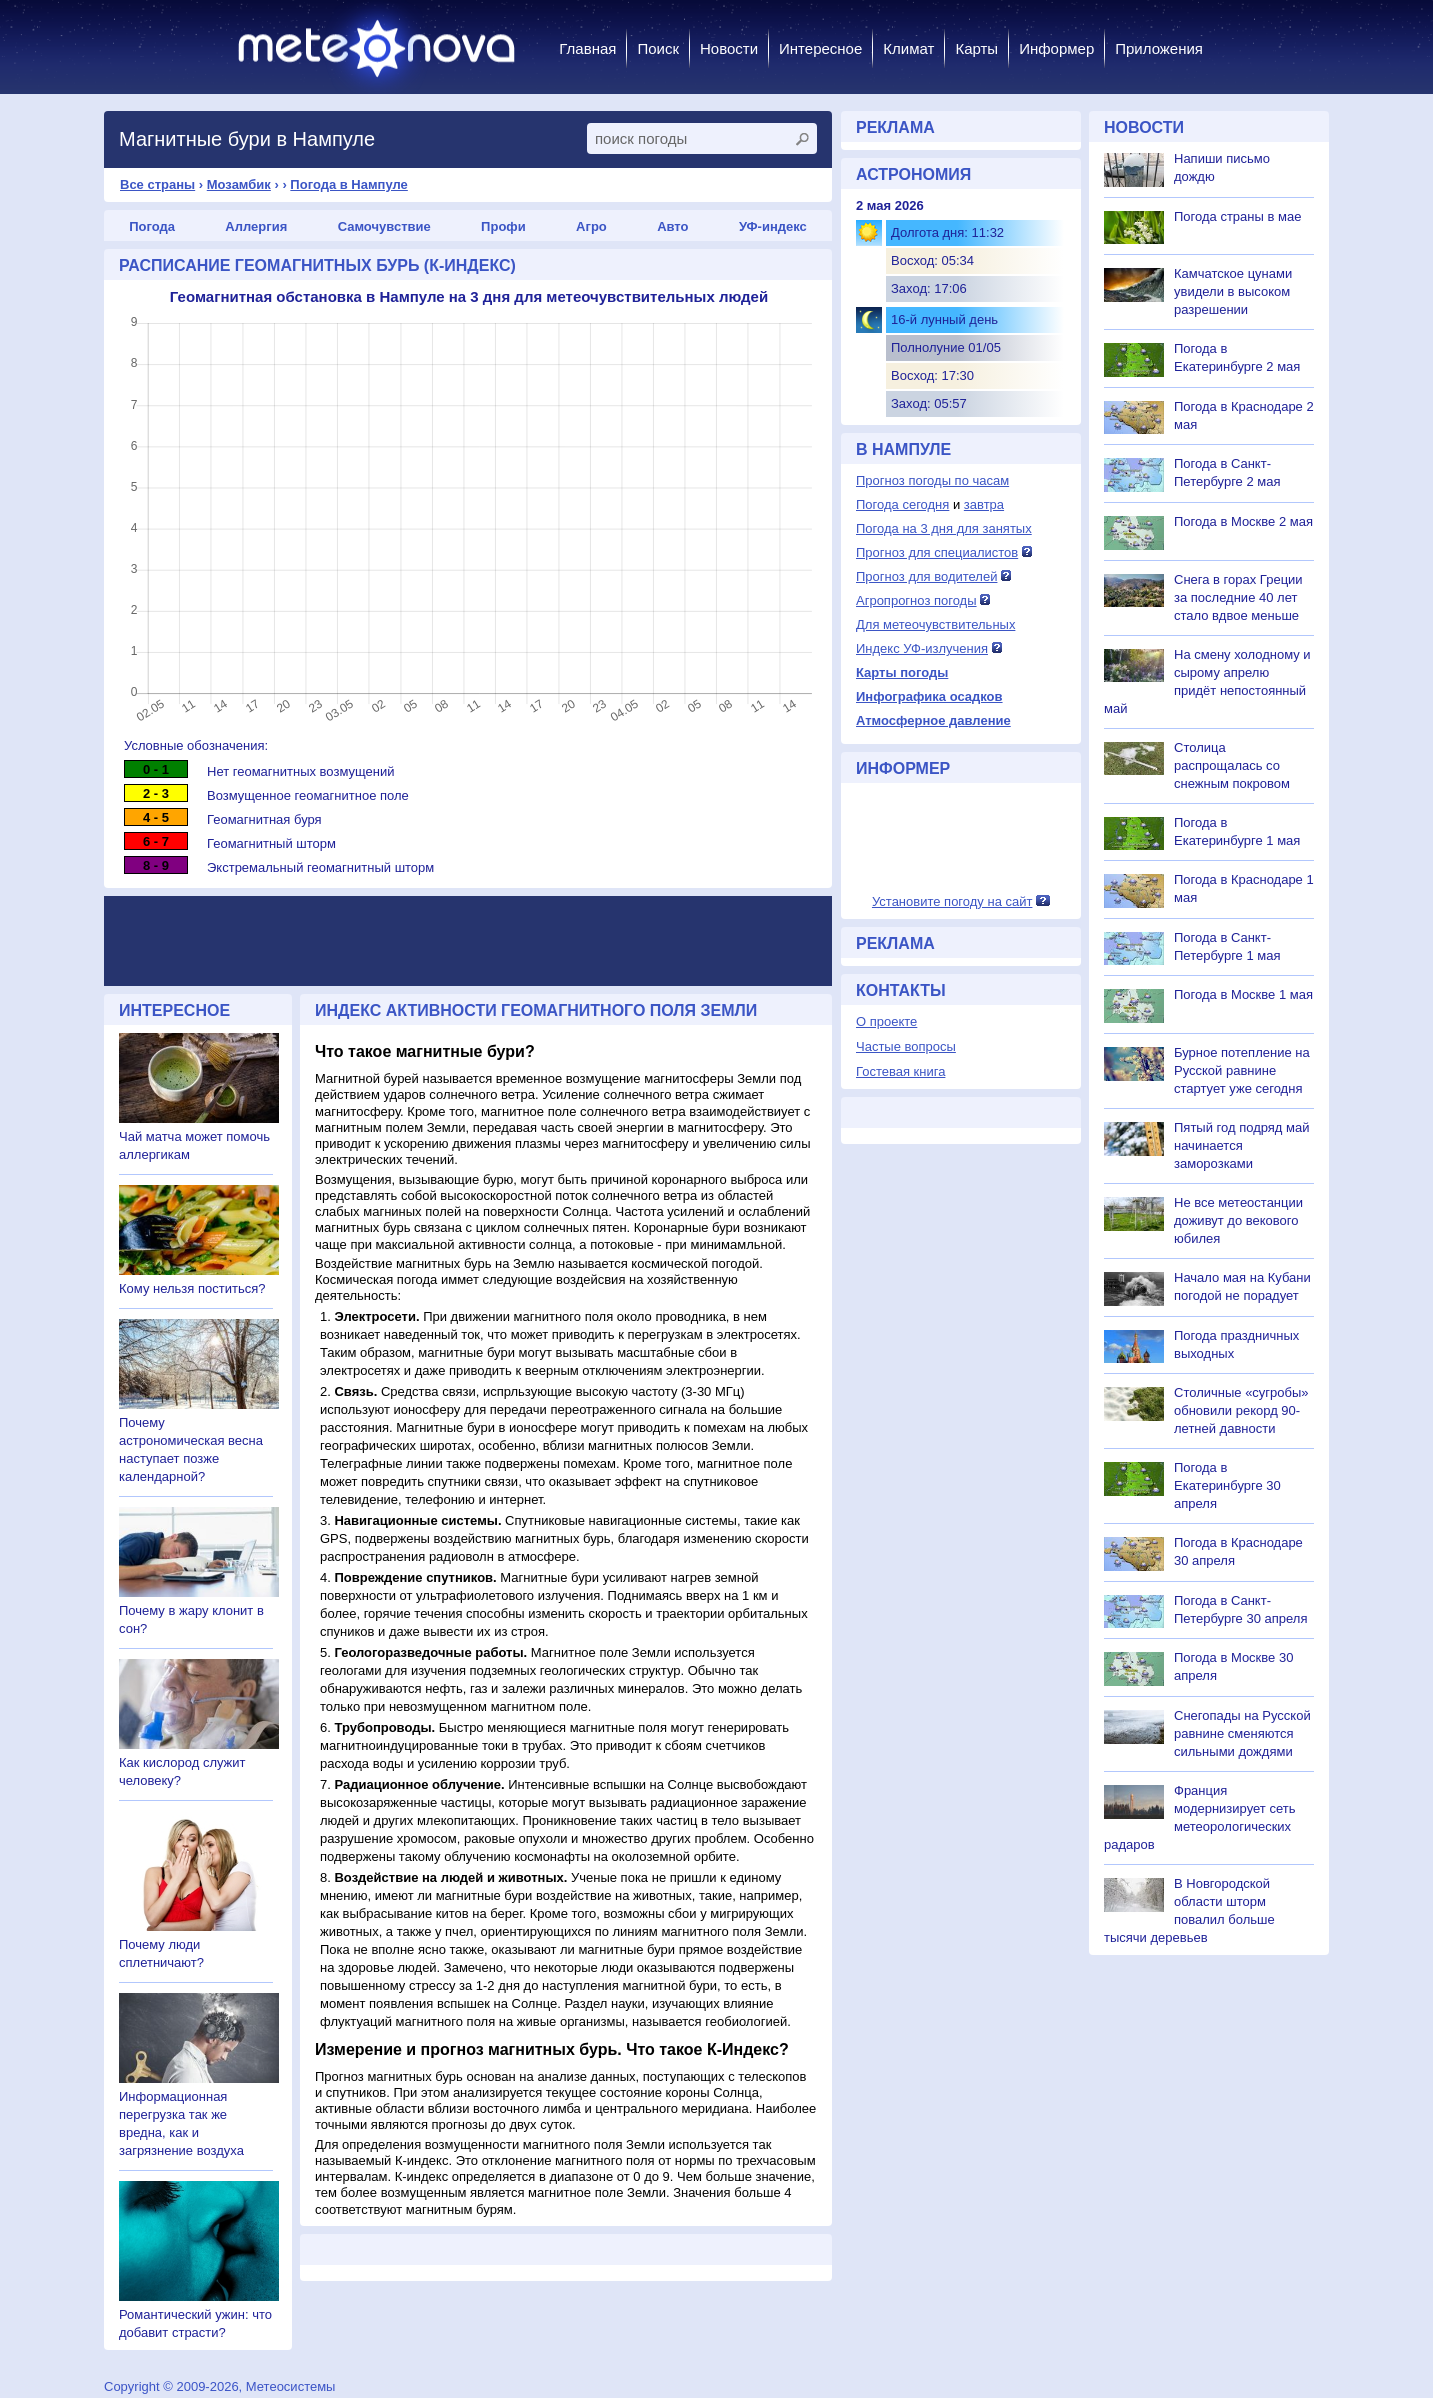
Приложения (1159, 48)
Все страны (157, 184)
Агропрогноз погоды (916, 600)
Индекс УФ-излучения (922, 648)
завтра (984, 504)
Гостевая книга (900, 1071)
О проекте (886, 1021)
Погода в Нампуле (348, 184)
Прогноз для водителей (926, 576)
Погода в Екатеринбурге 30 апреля (1227, 1485)
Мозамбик (239, 184)
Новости (729, 48)
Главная (587, 48)
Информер (1056, 48)
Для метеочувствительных (935, 624)
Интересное (820, 48)
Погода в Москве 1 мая (1243, 994)
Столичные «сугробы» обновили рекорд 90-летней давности (1241, 1410)
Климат (908, 48)
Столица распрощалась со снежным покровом (1232, 765)
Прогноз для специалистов (937, 552)
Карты (976, 48)
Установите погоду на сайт (952, 901)
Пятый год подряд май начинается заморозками (1241, 1145)
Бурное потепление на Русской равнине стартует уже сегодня (1242, 1070)
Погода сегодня (902, 504)
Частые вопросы (906, 1046)
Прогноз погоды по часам (932, 480)
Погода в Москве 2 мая (1243, 521)
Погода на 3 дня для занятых (944, 528)
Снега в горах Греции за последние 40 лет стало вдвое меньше (1238, 597)
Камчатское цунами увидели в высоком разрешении (1233, 291)
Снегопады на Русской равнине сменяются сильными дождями (1242, 1733)
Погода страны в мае (1237, 216)
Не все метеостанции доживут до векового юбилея (1238, 1220)
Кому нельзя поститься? (192, 1288)
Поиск (658, 48)
